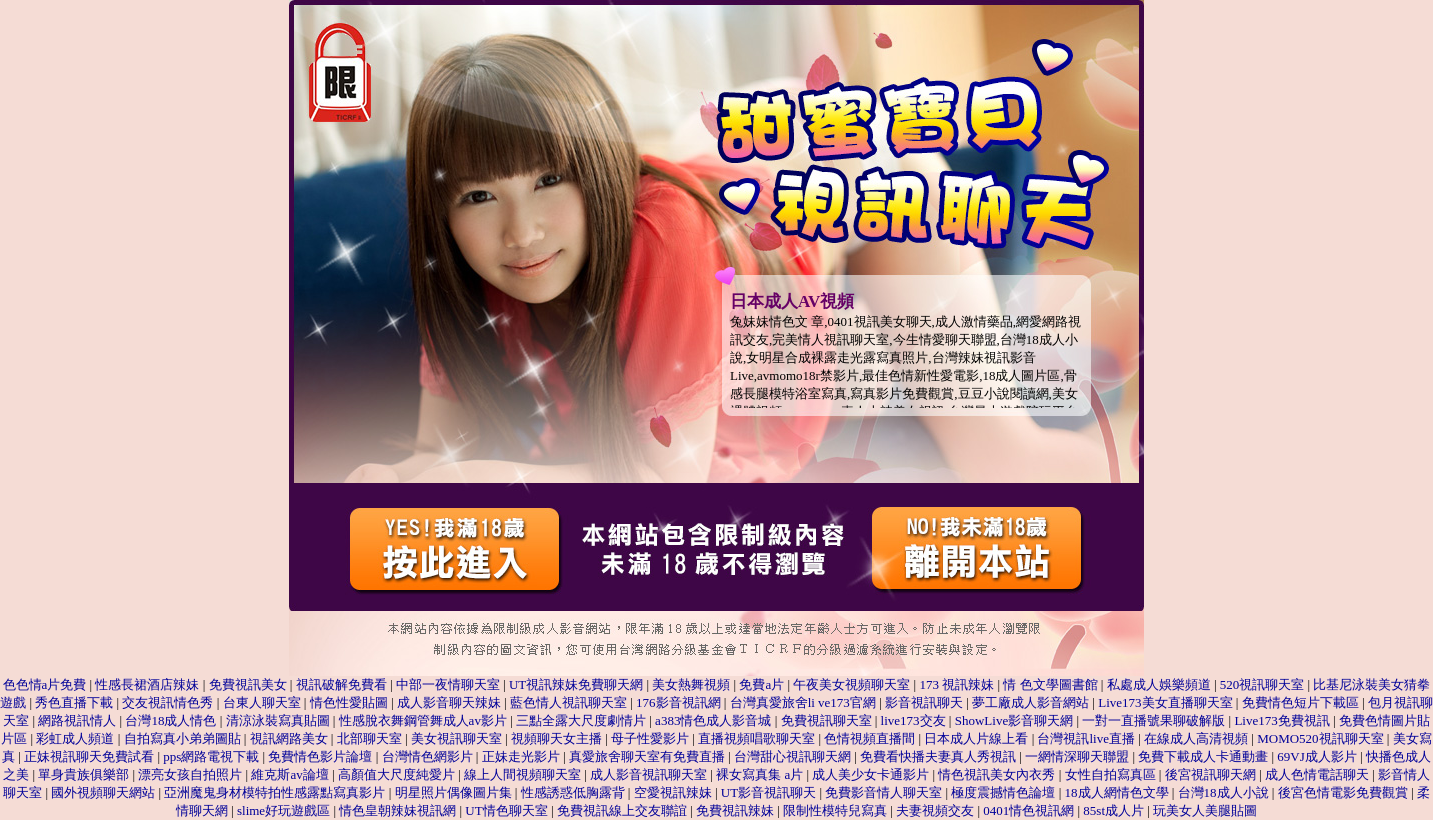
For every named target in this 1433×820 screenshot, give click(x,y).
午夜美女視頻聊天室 (853, 684)
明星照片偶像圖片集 (453, 792)
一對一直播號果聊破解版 (1153, 720)
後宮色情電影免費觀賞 (1343, 792)
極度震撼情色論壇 (1003, 792)
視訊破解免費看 (341, 684)
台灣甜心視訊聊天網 (792, 756)
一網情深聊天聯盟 (1077, 756)
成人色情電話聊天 (1317, 774)
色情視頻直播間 (869, 738)
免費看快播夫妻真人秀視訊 (939, 756)
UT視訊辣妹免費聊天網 (576, 684)
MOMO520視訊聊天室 (1320, 738)
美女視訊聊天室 (456, 738)
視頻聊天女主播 (556, 738)
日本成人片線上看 (976, 738)
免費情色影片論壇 (320, 756)
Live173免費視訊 (1281, 720)
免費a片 (761, 684)
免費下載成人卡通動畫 (1203, 756)
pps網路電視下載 (211, 756)
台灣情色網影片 (427, 756)
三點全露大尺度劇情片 (581, 720)
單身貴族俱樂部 (83, 774)
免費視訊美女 (248, 684)
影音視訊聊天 (924, 702)
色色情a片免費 (45, 684)
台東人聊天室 (262, 702)
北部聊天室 (369, 738)
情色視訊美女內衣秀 (996, 774)
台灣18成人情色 (170, 720)
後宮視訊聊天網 (1210, 774)
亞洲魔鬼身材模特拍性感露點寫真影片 (274, 792)
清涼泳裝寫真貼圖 (278, 720)
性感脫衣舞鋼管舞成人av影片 (423, 720)
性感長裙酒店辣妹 (147, 684)
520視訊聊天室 (1262, 684)
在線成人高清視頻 (1196, 738)
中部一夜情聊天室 (448, 684)
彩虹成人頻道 (75, 738)
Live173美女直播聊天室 (1165, 702)
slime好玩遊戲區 (283, 810)
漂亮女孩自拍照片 (190, 774)
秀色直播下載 (74, 702)
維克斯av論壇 (289, 774)
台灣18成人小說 (1223, 792)
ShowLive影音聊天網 (1014, 720)
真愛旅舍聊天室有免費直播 (648, 756)
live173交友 (913, 720)
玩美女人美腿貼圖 (1205, 810)
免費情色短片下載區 (1300, 702)
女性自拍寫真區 (1110, 774)
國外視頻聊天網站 (103, 792)
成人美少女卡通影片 (870, 774)
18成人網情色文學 (1117, 792)
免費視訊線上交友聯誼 (622, 810)
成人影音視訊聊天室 (648, 774)
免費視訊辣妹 (735, 810)
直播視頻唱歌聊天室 (756, 738)
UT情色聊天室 (506, 810)
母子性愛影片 (650, 738)
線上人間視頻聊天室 (522, 774)
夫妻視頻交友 (935, 810)
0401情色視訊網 (1028, 810)
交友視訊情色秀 (167, 702)
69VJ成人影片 (1316, 756)
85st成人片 (1113, 810)
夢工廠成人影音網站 (1030, 702)
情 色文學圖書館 (1050, 684)
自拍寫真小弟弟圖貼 (182, 738)
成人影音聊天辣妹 (449, 702)
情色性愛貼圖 (350, 702)
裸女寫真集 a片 (759, 774)
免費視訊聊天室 (826, 720)
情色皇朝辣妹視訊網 (397, 810)
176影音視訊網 (678, 702)
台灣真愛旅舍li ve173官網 (803, 702)
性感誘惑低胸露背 (573, 792)
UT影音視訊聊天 (768, 792)
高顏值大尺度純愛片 (396, 774)
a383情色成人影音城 (713, 720)
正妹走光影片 (522, 756)
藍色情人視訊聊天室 (568, 702)
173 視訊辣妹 (956, 684)
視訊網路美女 (289, 738)
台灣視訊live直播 (1086, 738)
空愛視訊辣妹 (673, 792)
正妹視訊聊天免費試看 (89, 756)
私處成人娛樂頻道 (1159, 684)
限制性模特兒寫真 (835, 810)
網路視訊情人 (77, 720)
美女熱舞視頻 (691, 684)
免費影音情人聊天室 (883, 792)
